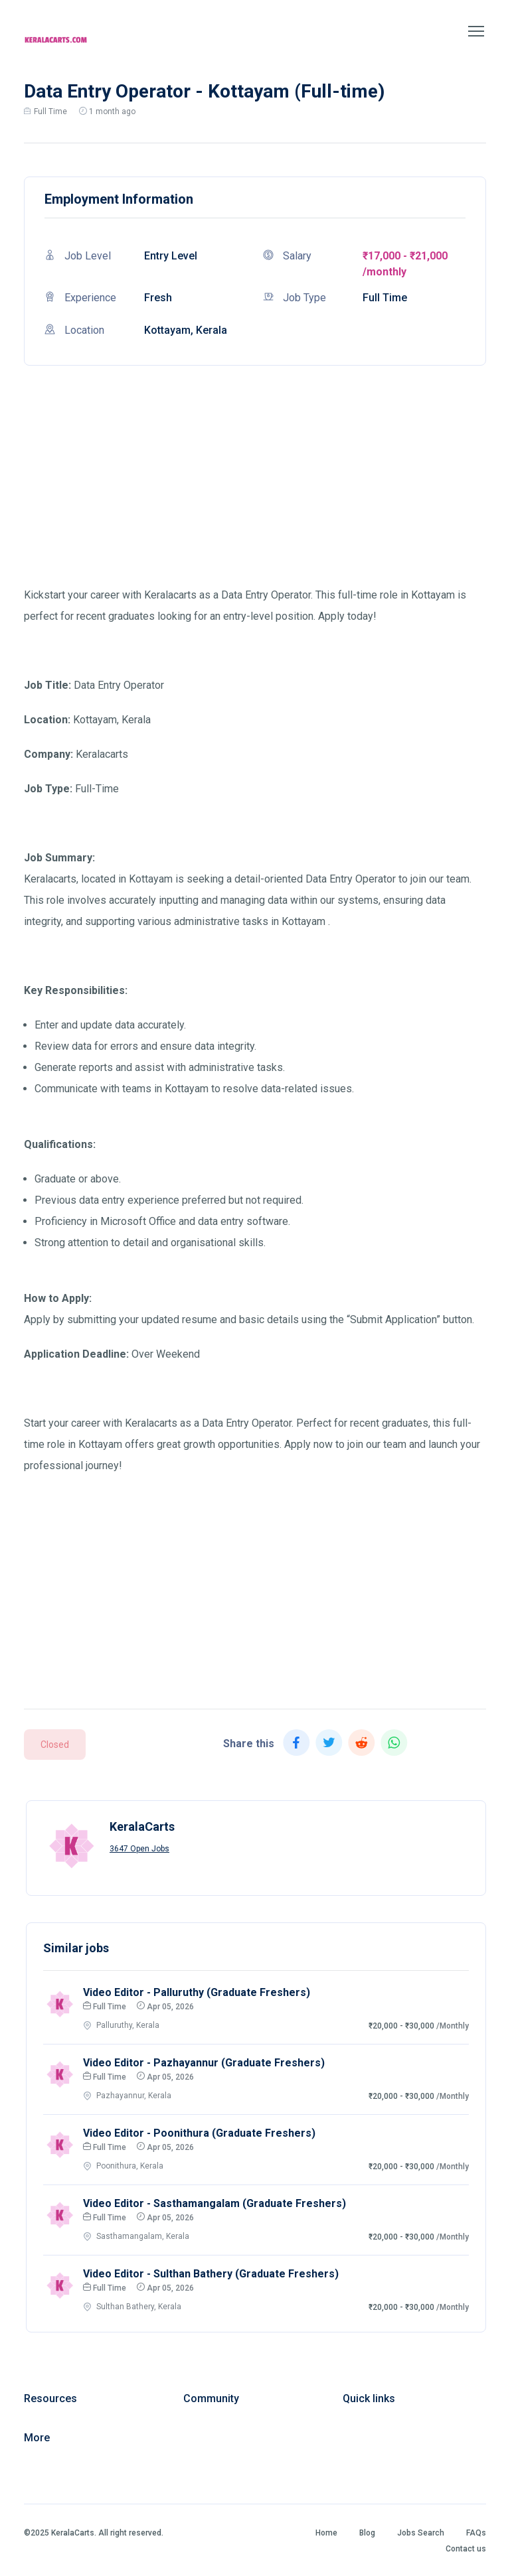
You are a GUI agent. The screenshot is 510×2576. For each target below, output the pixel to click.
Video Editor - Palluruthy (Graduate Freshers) (196, 1992)
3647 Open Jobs (139, 1848)
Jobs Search (420, 2533)
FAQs (476, 2533)
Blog (367, 2533)
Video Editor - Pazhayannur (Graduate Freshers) (204, 2062)
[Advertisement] (255, 492)
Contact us (466, 2548)
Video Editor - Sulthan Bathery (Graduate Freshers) (211, 2273)
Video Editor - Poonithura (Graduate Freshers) (199, 2133)
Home (326, 2533)
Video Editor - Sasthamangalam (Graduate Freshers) (214, 2203)
